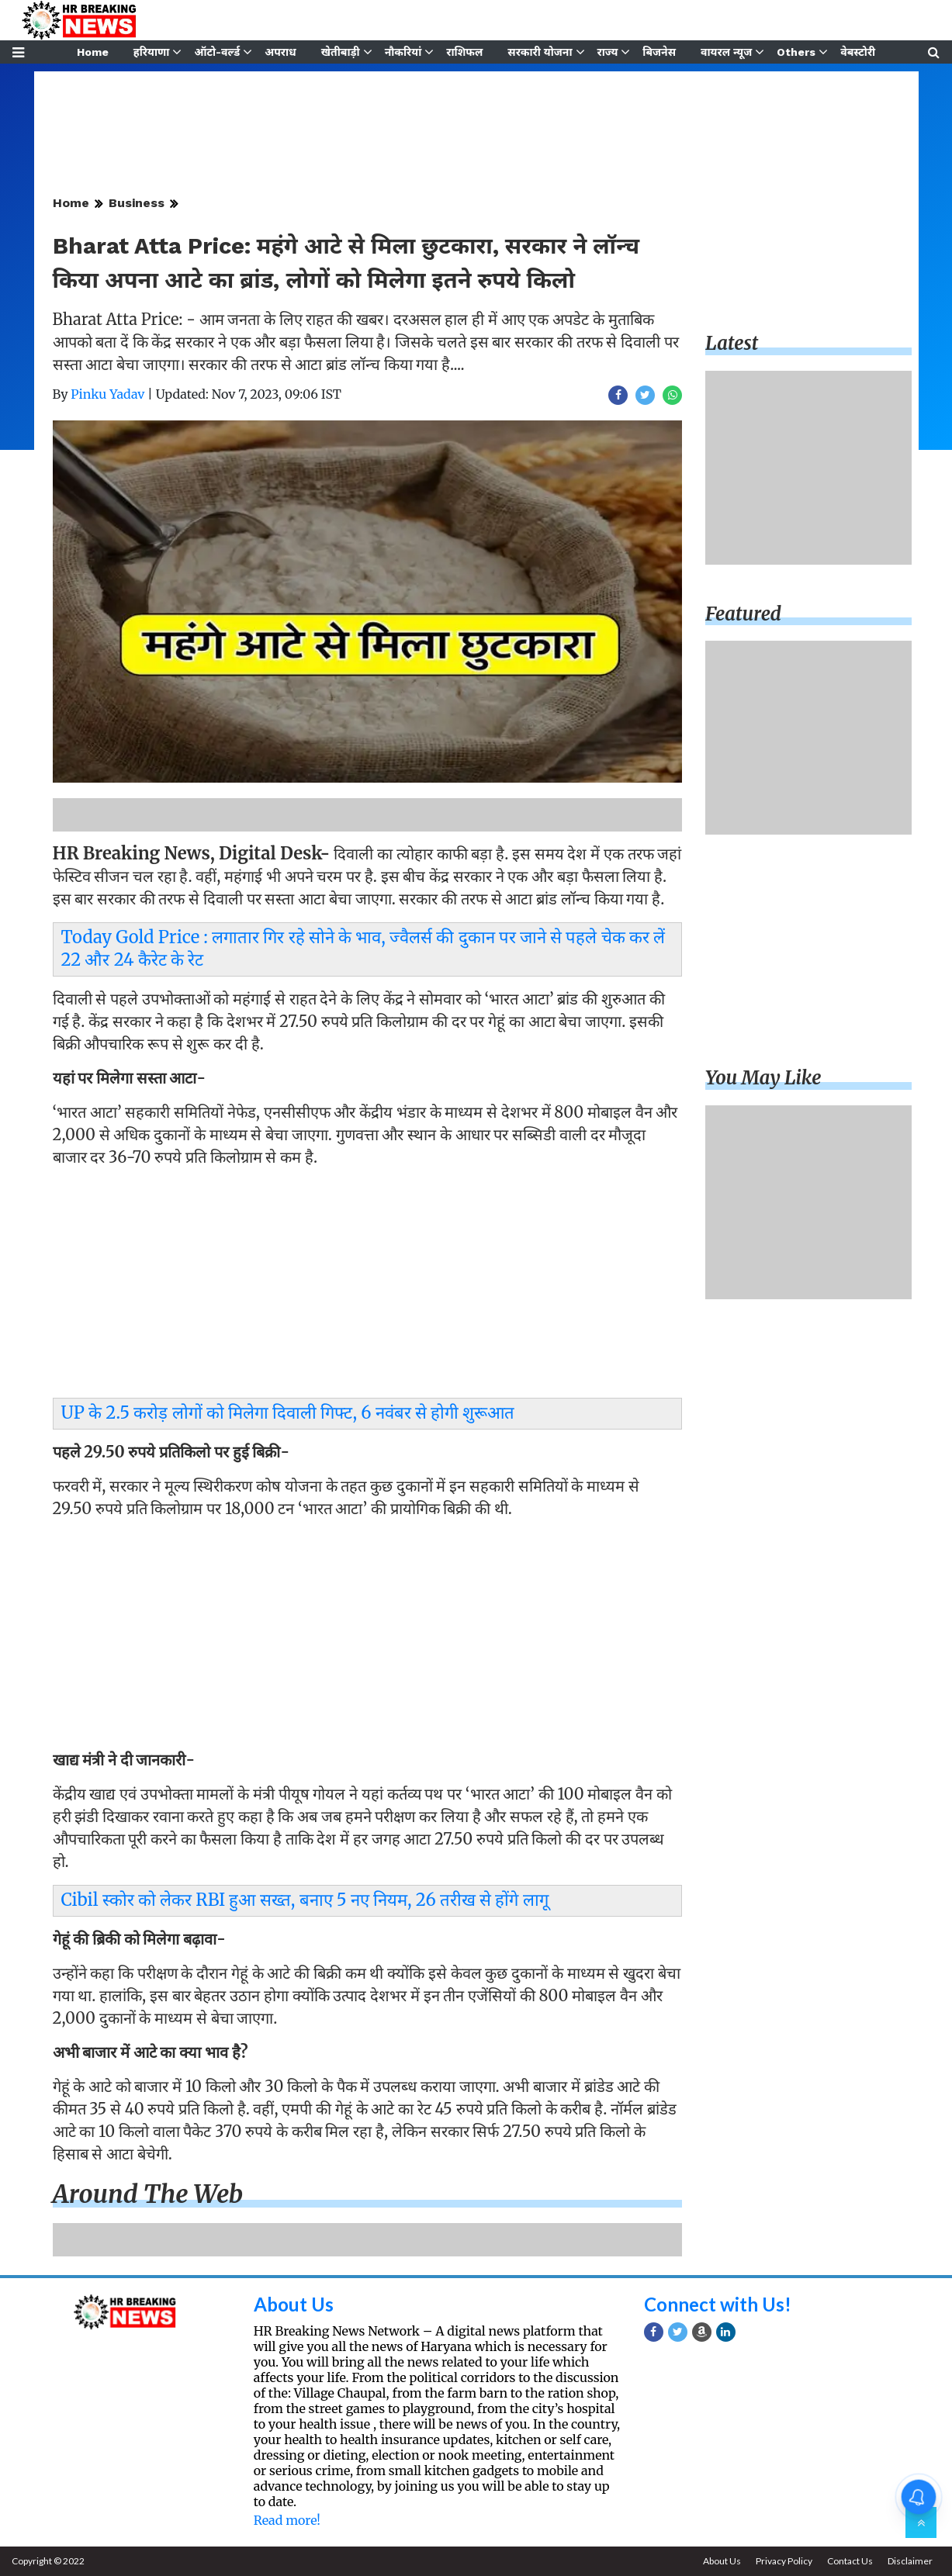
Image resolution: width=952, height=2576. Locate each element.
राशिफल (464, 52)
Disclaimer (910, 2561)
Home (93, 52)
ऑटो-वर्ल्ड (217, 52)
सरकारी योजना (539, 52)
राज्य (607, 52)
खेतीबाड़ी (340, 52)
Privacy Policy (784, 2561)
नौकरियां (403, 52)
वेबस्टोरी (857, 52)
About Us (294, 2304)
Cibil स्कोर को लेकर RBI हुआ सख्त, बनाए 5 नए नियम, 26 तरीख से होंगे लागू (305, 1899)
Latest (731, 343)
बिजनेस (659, 52)
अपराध (280, 52)
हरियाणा (151, 52)
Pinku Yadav (107, 394)
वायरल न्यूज (726, 52)
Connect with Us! (717, 2304)
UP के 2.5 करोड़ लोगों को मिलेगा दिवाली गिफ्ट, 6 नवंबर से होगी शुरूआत (288, 1412)
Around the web (148, 2194)
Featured (743, 614)
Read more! (287, 2520)
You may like (763, 1078)
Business (136, 202)
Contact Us (850, 2561)
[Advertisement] (368, 1286)
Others (796, 52)
